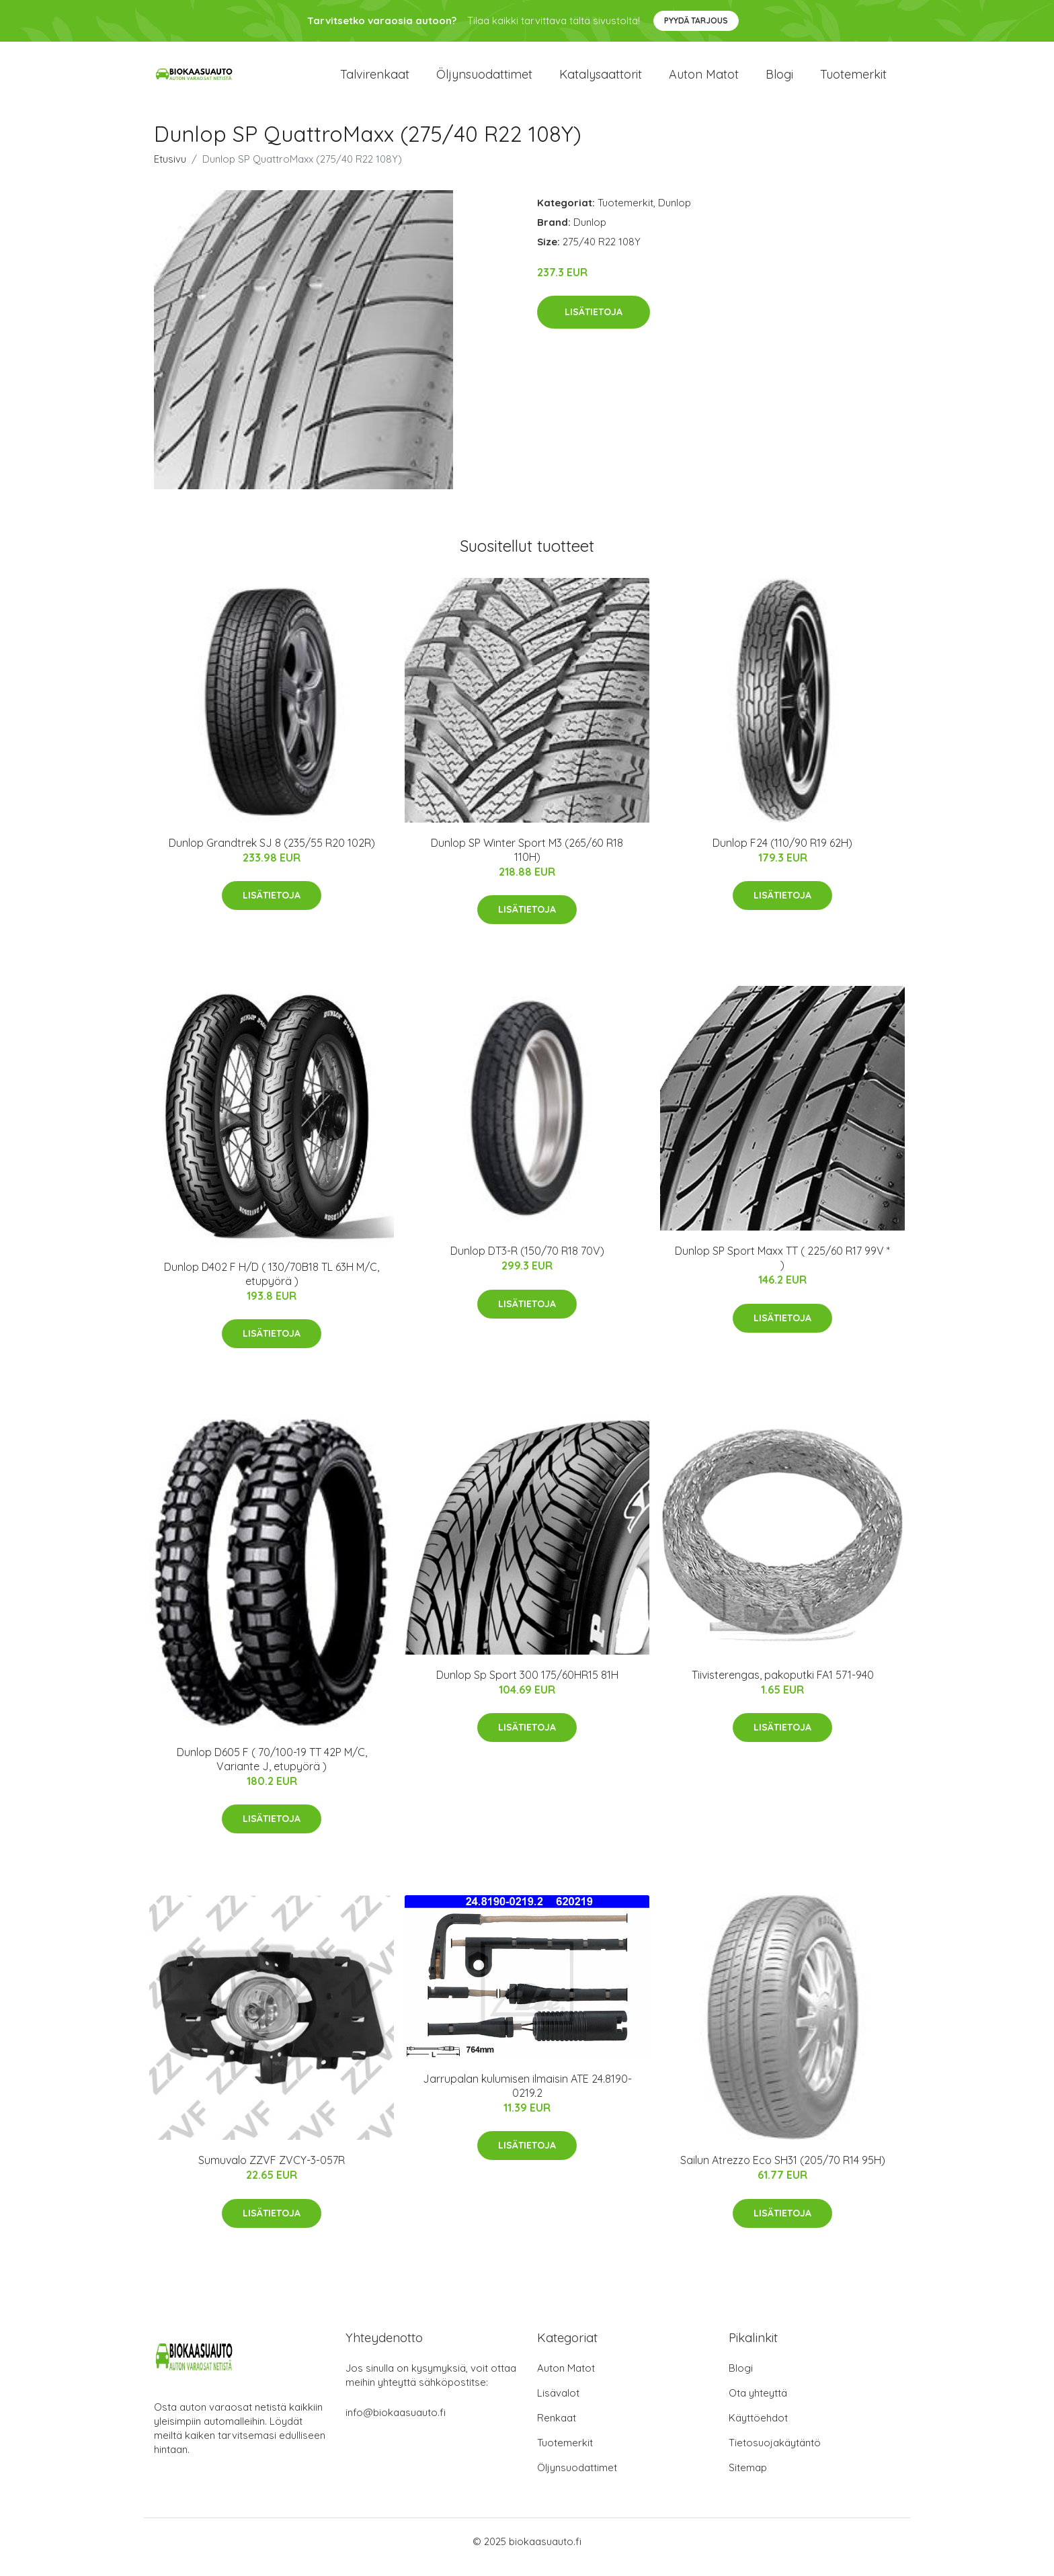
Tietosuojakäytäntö (775, 2454)
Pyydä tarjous (696, 20)
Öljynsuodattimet (484, 80)
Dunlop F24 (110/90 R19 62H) (782, 854)
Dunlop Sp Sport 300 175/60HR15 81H (527, 1686)
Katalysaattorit (600, 80)
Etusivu (170, 170)
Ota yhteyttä (758, 2404)
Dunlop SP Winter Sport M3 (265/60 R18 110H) (527, 861)
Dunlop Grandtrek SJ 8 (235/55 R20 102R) (272, 854)
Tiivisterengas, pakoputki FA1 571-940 (783, 1686)
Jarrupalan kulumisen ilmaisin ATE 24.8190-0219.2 (527, 2097)
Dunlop (674, 214)
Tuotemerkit (853, 80)
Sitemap (748, 2479)
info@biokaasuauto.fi (396, 2423)
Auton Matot (566, 2379)
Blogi (779, 80)
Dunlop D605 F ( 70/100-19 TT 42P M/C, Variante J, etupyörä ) (272, 1770)
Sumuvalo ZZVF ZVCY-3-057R (271, 2172)
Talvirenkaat (374, 80)
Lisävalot (558, 2404)
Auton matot (704, 80)
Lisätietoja (593, 324)
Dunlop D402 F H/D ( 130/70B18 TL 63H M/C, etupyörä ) (271, 1285)
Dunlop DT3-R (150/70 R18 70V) (527, 1263)
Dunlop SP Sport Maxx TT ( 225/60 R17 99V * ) (782, 1270)
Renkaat (556, 2429)
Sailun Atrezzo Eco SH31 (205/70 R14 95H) (782, 2172)
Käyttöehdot (758, 2429)
